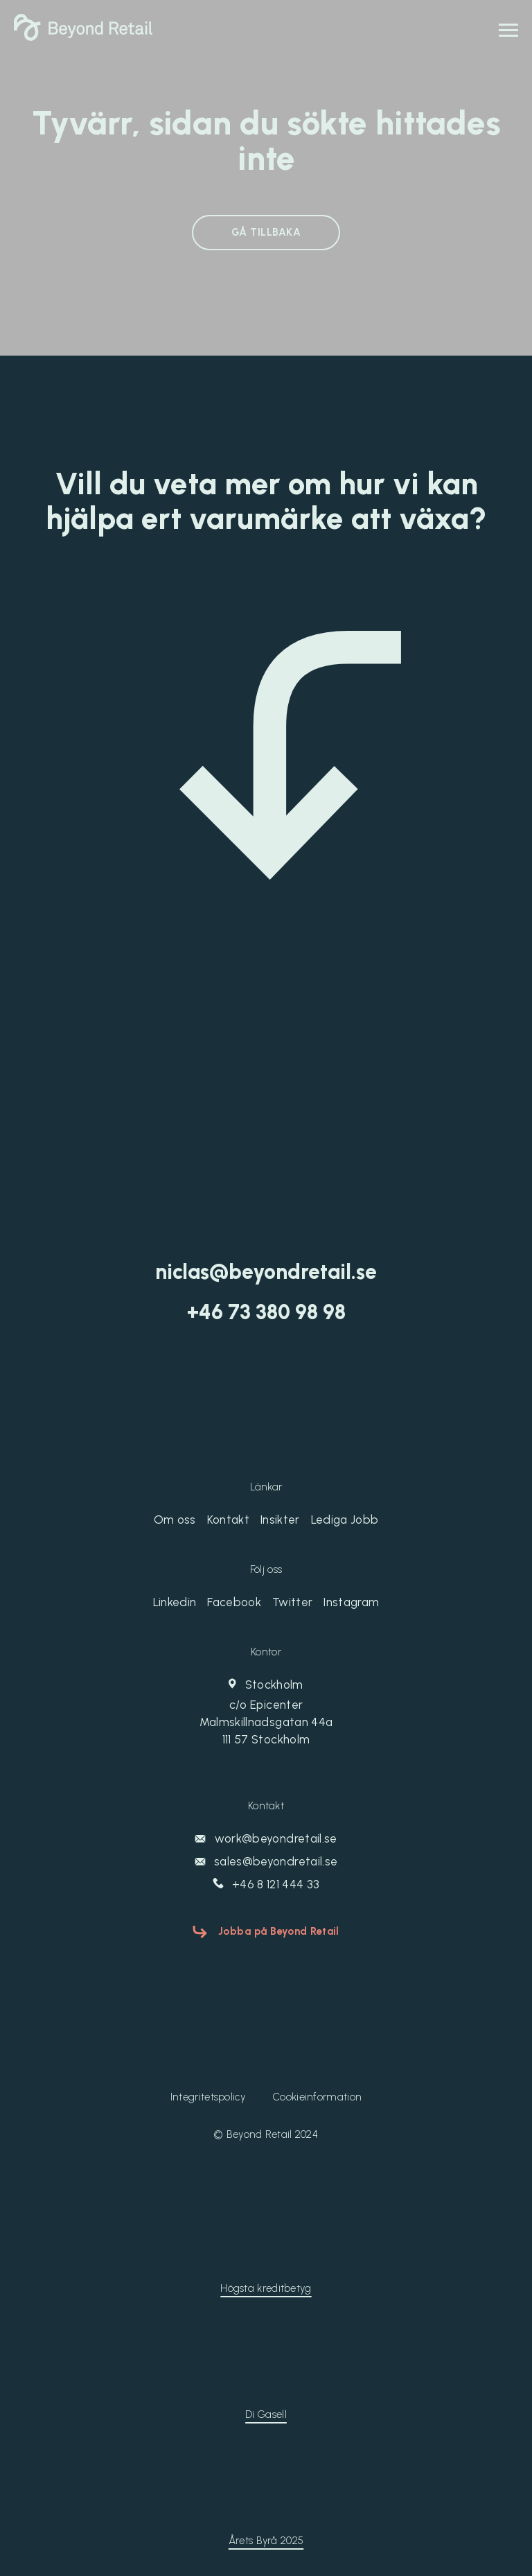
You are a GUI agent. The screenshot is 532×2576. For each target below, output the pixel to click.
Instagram (351, 1602)
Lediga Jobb (345, 1519)
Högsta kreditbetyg (265, 2288)
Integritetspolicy (207, 2097)
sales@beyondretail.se (266, 1861)
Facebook (234, 1602)
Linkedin (175, 1602)
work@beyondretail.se (266, 1838)
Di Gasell (266, 2414)
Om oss (175, 1519)
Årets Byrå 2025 (266, 2540)
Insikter (280, 1519)
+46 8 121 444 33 (266, 1884)
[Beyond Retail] (83, 37)
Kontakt (228, 1519)
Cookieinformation (317, 2097)
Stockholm (266, 1713)
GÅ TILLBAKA (266, 232)
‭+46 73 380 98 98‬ (266, 1312)
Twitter (292, 1602)
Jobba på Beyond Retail (278, 1931)
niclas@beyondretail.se (266, 1272)
